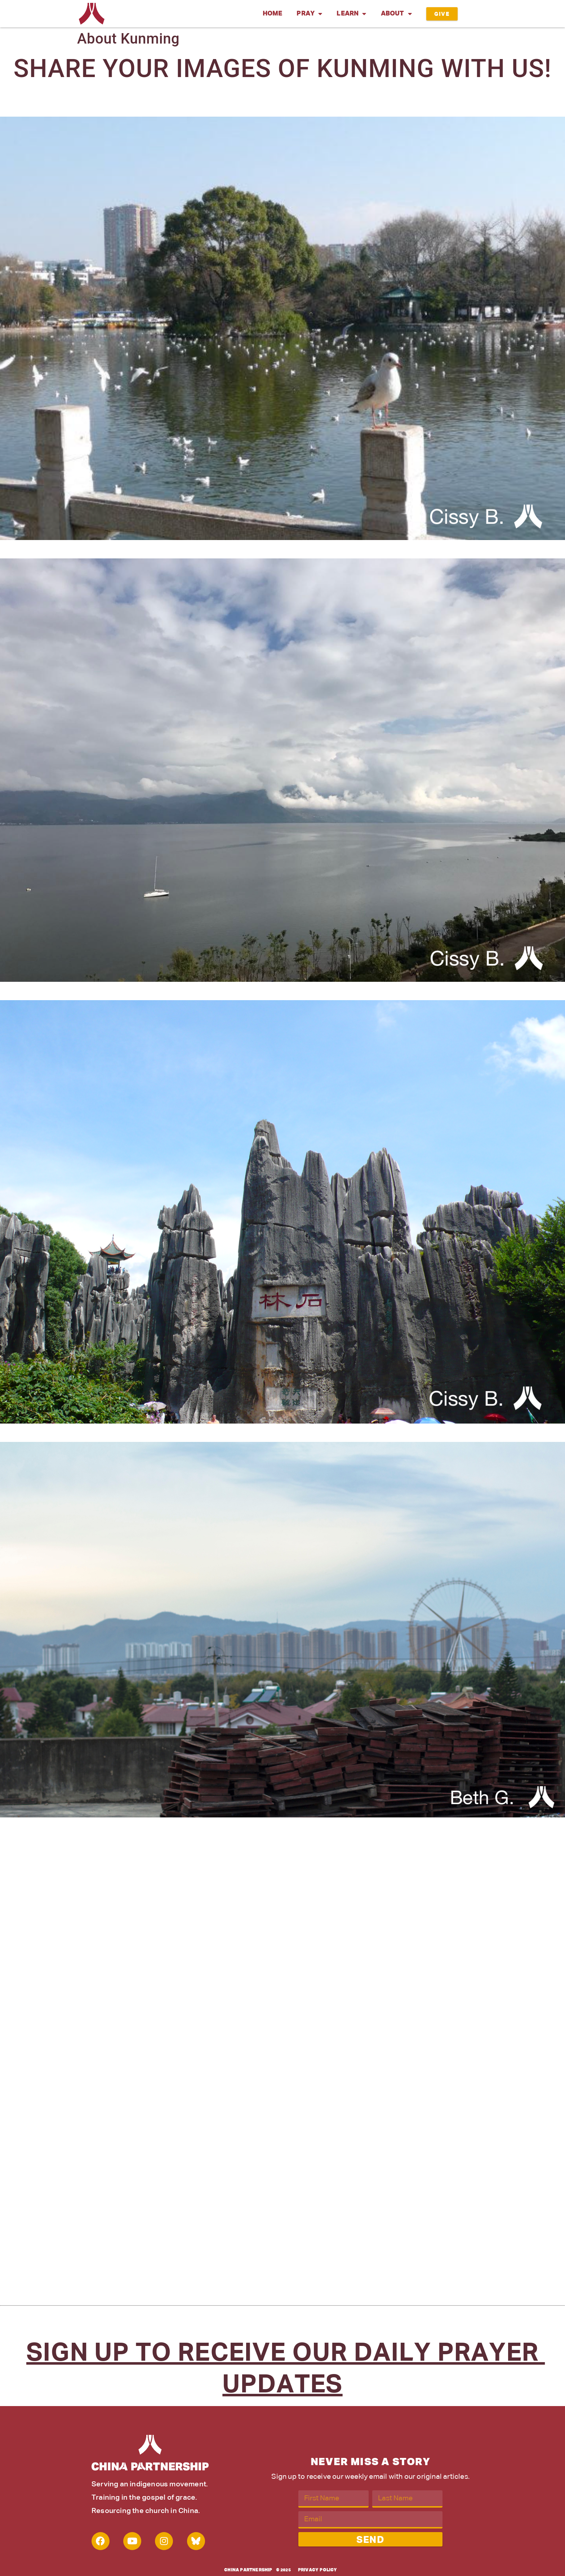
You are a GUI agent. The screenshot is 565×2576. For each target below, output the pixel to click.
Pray (309, 13)
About (396, 13)
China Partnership (248, 2570)
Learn (351, 13)
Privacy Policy (317, 2570)
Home (272, 13)
